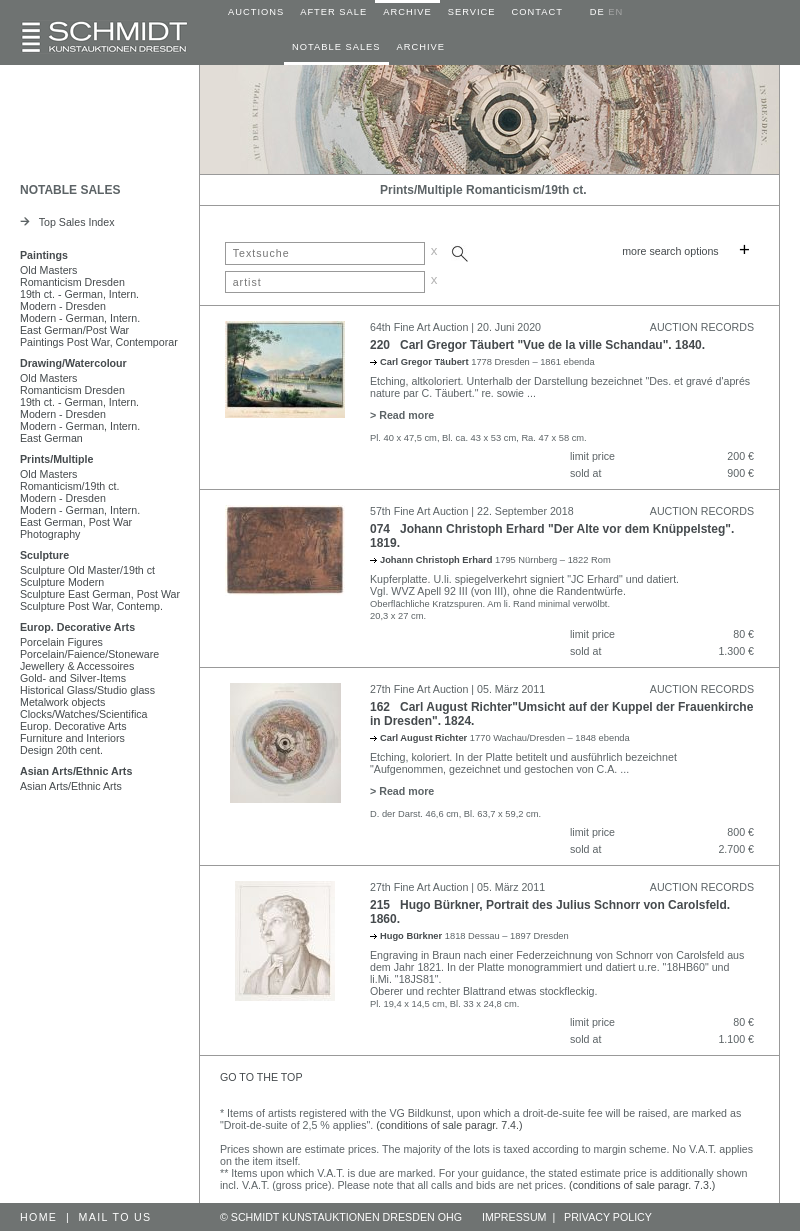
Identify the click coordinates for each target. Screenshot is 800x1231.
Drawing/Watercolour (73, 363)
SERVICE (472, 12)
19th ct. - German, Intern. (79, 294)
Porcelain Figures (61, 642)
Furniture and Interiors (72, 738)
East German (51, 438)
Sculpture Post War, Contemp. (91, 606)
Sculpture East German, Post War (100, 594)
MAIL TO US (115, 1217)
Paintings (44, 255)
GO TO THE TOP (261, 1077)
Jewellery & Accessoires (77, 666)
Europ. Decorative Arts (77, 627)
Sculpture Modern (62, 582)
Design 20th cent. (61, 750)
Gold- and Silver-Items (73, 678)
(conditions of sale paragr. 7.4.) (449, 1125)
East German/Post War (74, 330)
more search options (670, 251)
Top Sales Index (67, 222)
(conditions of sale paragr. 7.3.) (642, 1185)
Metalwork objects (62, 702)
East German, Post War (76, 522)
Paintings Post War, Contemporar (99, 342)
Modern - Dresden (63, 306)
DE (597, 12)
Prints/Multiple (56, 459)
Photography (50, 534)
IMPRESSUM (514, 1217)
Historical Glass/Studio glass (87, 690)
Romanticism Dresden (72, 282)
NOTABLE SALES (336, 47)
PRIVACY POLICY (608, 1217)
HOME (38, 1217)
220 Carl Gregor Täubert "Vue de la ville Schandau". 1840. (537, 345)
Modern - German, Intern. (80, 318)
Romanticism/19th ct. (70, 486)
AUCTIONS (256, 12)
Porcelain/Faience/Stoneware (89, 654)
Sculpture (44, 555)
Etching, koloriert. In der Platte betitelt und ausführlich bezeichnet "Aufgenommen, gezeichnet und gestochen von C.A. (523, 763)
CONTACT (537, 12)
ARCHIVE (407, 12)
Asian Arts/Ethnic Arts (76, 771)
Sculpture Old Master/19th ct (87, 570)
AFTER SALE (333, 12)
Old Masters (48, 270)
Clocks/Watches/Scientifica (84, 714)
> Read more (402, 415)
